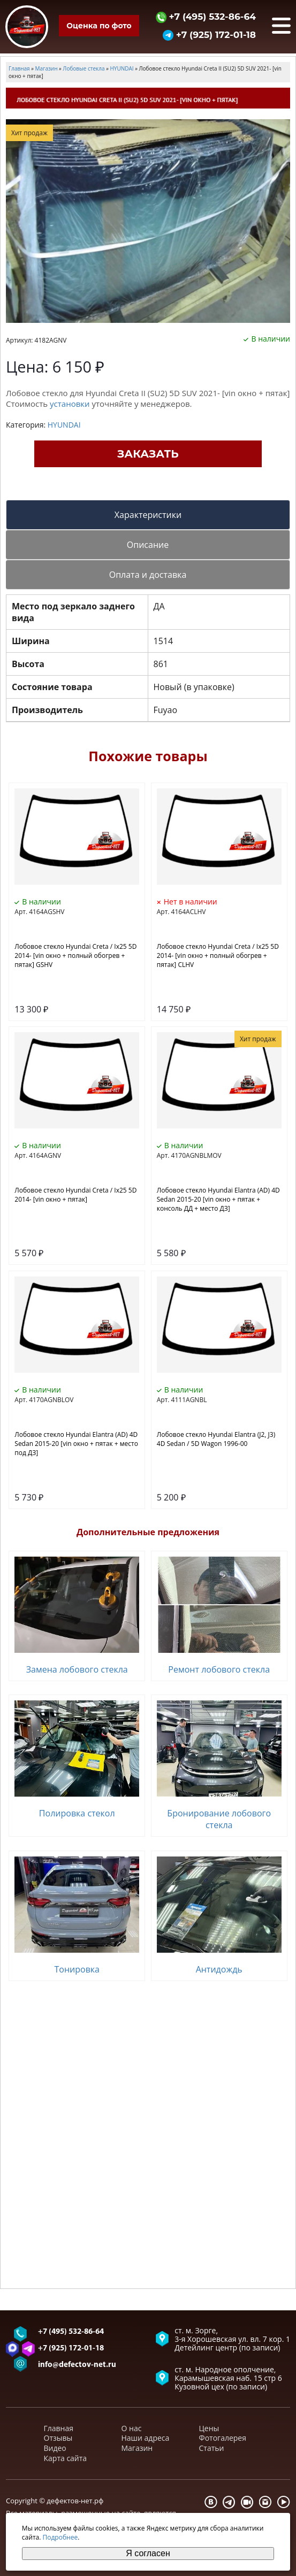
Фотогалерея (222, 2438)
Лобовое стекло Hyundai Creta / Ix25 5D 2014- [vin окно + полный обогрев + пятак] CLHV (218, 955)
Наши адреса (146, 2438)
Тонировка (77, 1969)
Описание (148, 545)
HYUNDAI (64, 425)
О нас (132, 2428)
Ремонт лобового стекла (219, 1669)
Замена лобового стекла (77, 1669)
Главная (59, 2428)
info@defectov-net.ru (77, 2365)
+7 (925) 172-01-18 (209, 34)
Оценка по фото (98, 25)
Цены (209, 2428)
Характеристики (148, 515)
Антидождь (219, 1969)
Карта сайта (65, 2458)
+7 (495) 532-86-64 (206, 16)
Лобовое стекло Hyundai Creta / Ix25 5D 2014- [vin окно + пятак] (75, 1195)
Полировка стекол (77, 1813)
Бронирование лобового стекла (219, 1819)
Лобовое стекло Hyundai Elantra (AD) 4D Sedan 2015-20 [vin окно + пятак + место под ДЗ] (76, 1443)
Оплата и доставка (148, 575)
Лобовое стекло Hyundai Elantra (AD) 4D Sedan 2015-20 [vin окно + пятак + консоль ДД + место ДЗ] (218, 1199)
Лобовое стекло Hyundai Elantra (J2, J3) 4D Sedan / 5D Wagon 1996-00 (216, 1439)
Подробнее (60, 2537)
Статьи (211, 2448)
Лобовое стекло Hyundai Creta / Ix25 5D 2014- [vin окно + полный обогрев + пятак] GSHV (75, 955)
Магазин (137, 2448)
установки (70, 403)
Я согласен (148, 2553)
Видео (55, 2448)
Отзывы (58, 2438)
